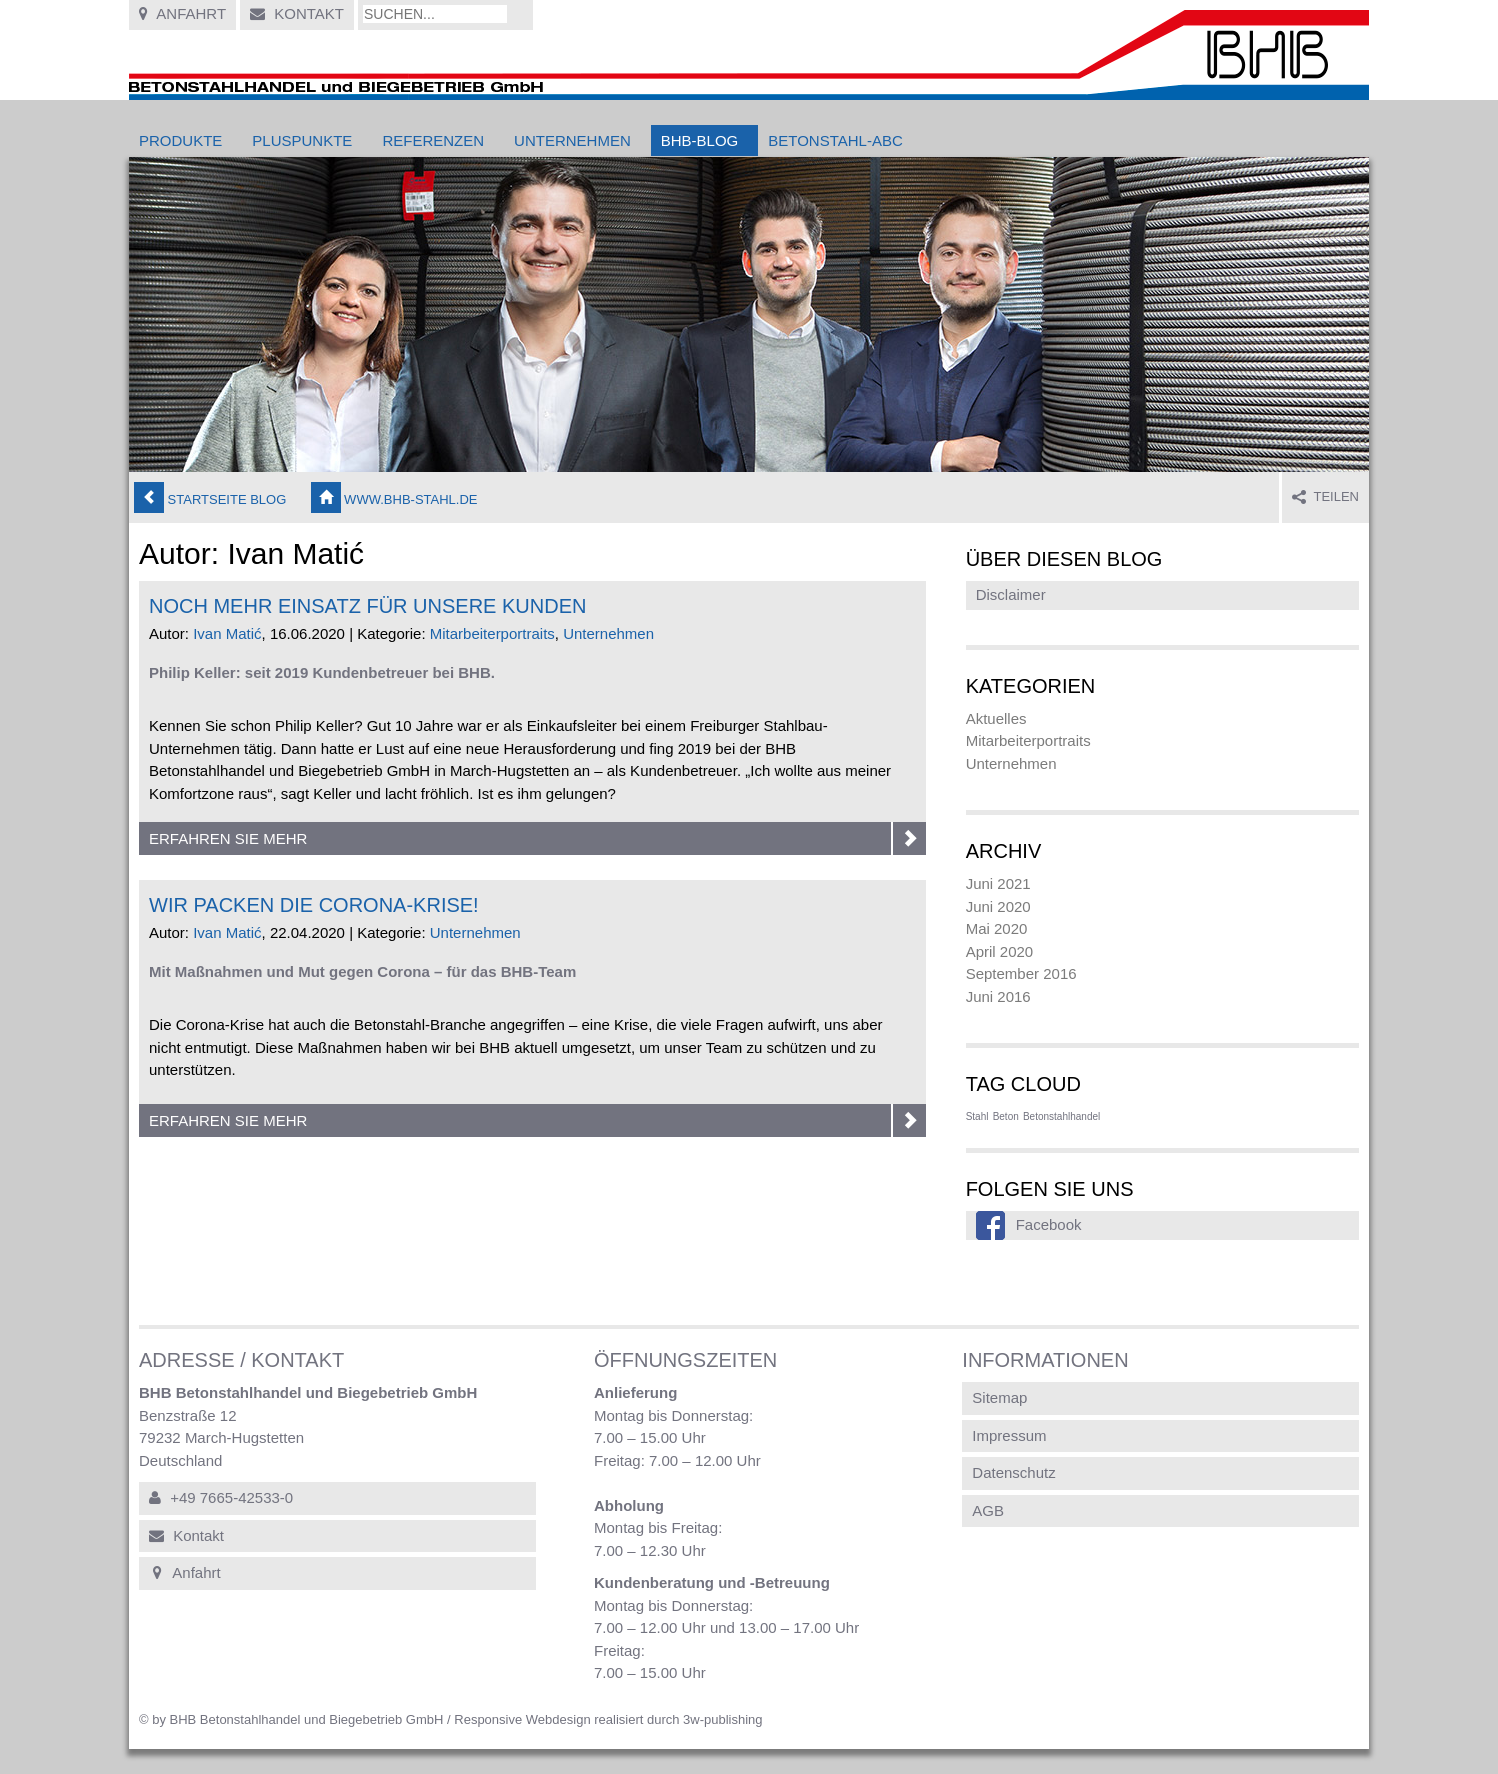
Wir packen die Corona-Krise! (314, 905)
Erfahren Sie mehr (537, 839)
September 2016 (1021, 973)
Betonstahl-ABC (835, 140)
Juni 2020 (998, 906)
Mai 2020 (997, 928)
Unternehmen (572, 140)
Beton (1006, 1116)
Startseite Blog (210, 497)
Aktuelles (996, 718)
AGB (988, 1510)
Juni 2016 (998, 996)
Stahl (977, 1116)
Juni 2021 (998, 883)
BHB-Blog (700, 140)
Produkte (180, 140)
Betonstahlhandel (1061, 1116)
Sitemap (999, 1397)
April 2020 (1000, 951)
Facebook (1049, 1224)
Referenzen (433, 140)
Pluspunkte (302, 140)
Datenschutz (1013, 1472)
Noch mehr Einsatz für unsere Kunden (367, 606)
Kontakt (297, 13)
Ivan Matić (227, 633)
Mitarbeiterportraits (492, 633)
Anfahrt (182, 13)
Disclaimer (1011, 594)
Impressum (1009, 1435)
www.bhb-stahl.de (394, 497)
